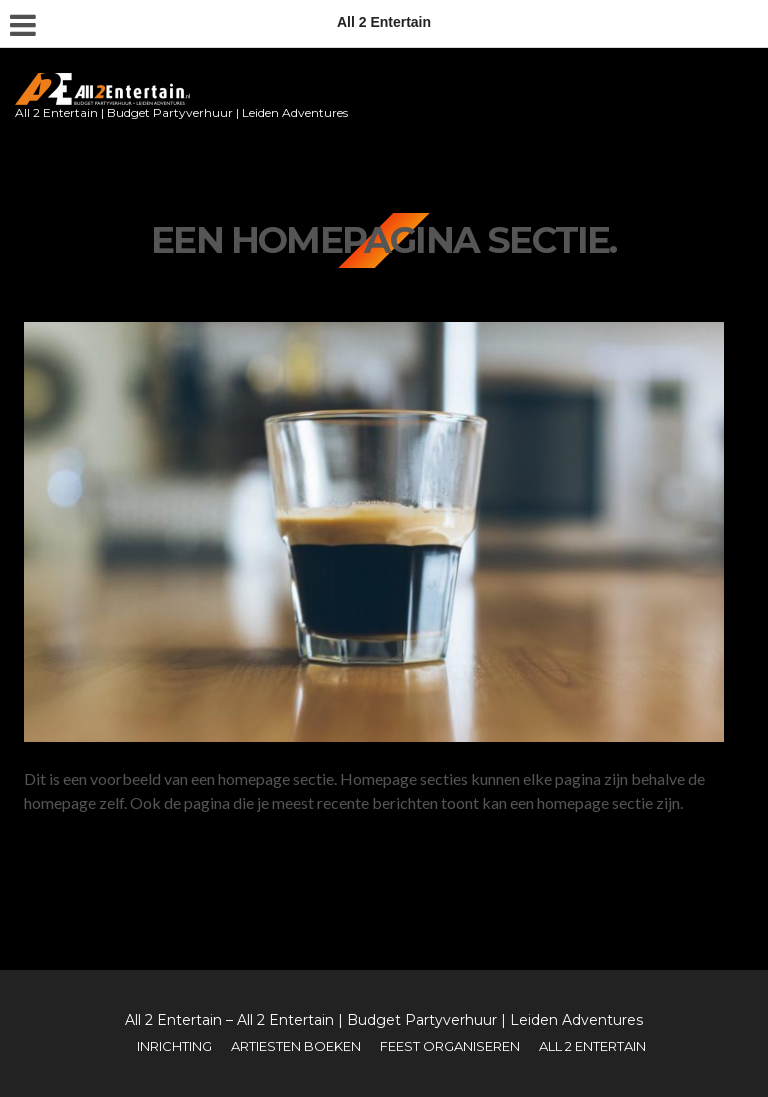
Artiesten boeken (296, 1046)
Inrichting (174, 1046)
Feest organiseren (450, 1046)
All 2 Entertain (592, 1046)
